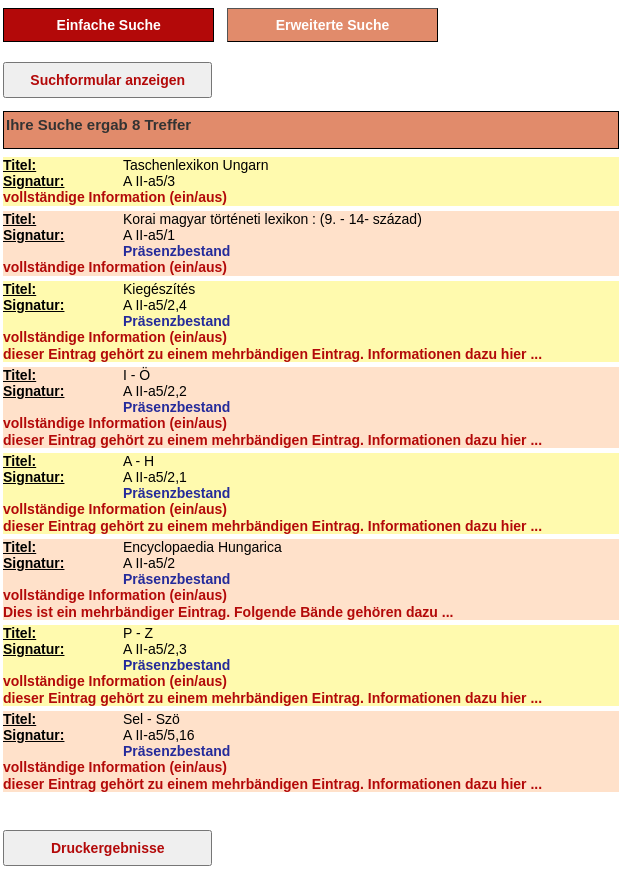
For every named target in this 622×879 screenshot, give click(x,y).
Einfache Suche (109, 25)
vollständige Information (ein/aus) (115, 197)
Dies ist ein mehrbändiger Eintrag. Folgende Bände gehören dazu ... (228, 612)
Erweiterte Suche (333, 25)
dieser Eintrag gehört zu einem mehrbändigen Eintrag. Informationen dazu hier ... (272, 354)
